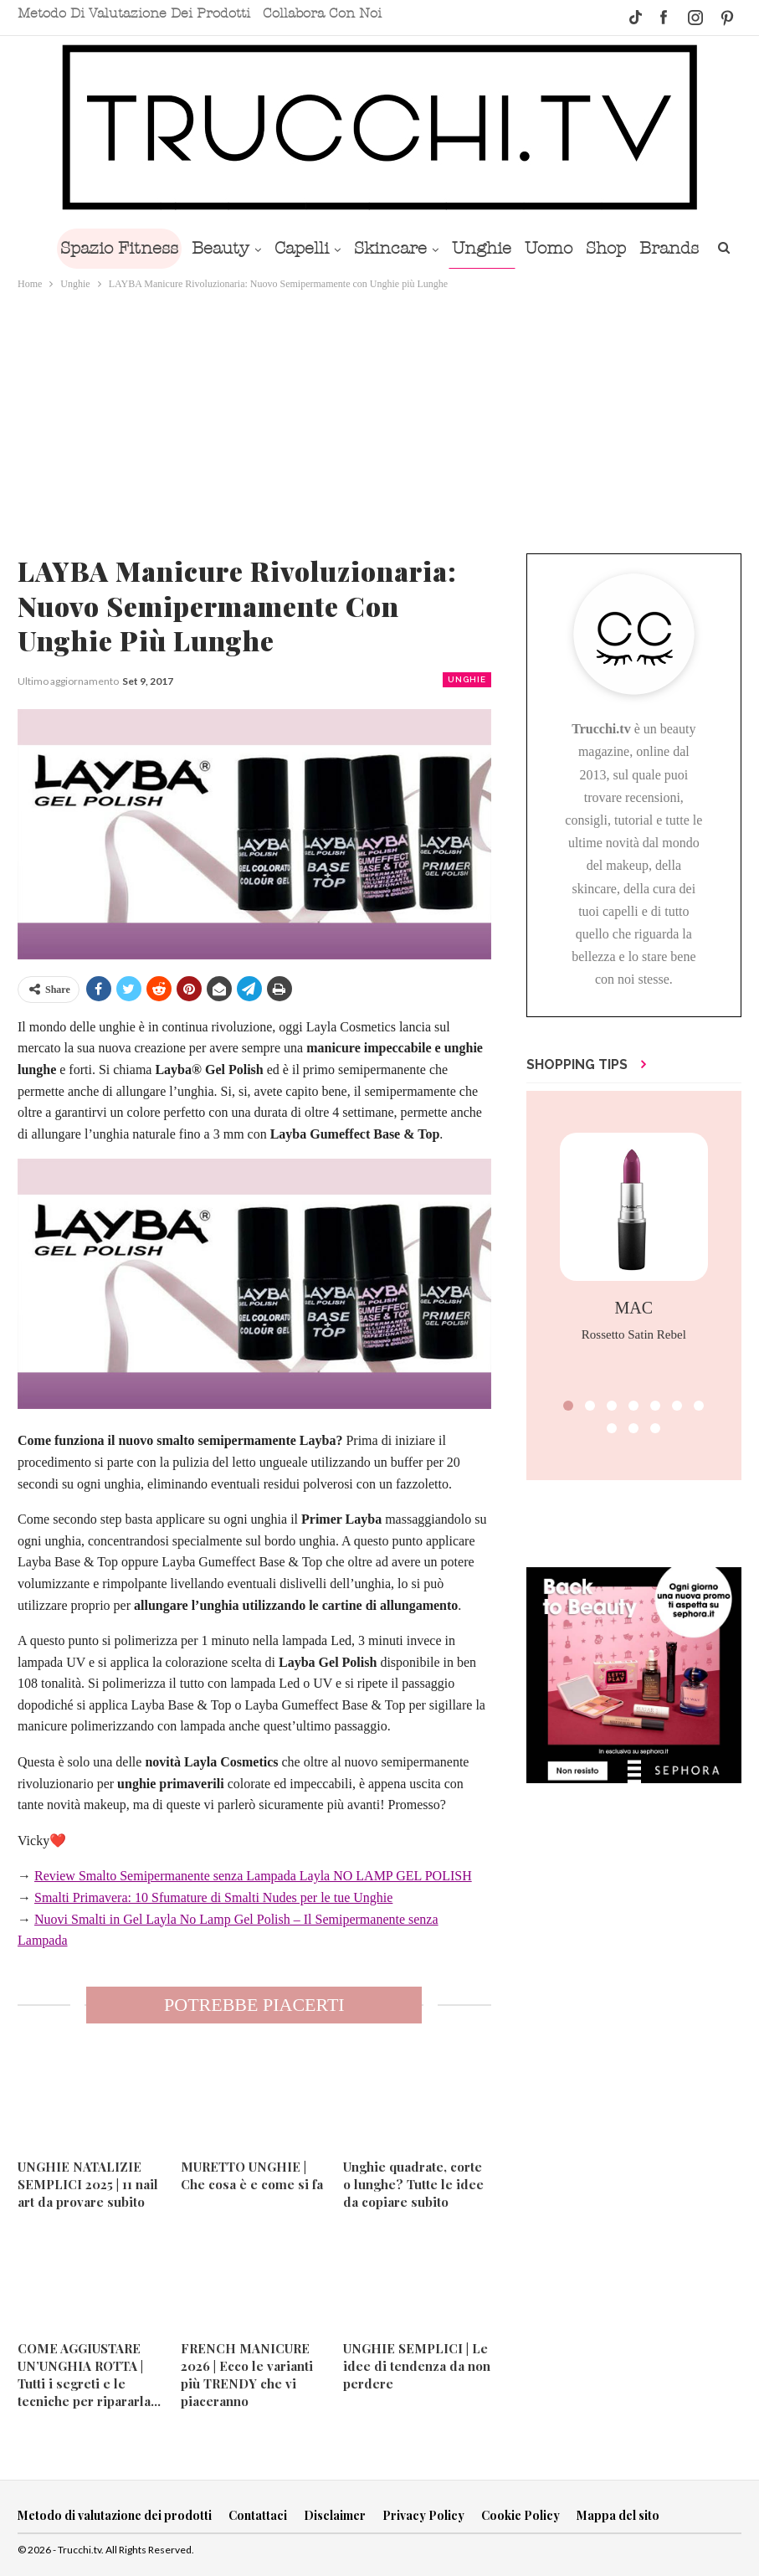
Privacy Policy (423, 2515)
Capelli (335, 248)
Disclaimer (335, 2515)
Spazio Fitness (146, 248)
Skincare (427, 248)
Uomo (592, 248)
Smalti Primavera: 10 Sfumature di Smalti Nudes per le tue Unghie (213, 1897)
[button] (568, 1406)
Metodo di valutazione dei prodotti (134, 13)
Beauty (250, 248)
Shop (653, 248)
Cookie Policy (520, 2515)
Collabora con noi (322, 13)
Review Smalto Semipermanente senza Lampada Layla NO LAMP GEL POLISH (253, 1876)
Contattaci (257, 2515)
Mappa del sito (618, 2515)
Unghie (521, 248)
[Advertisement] (379, 418)
